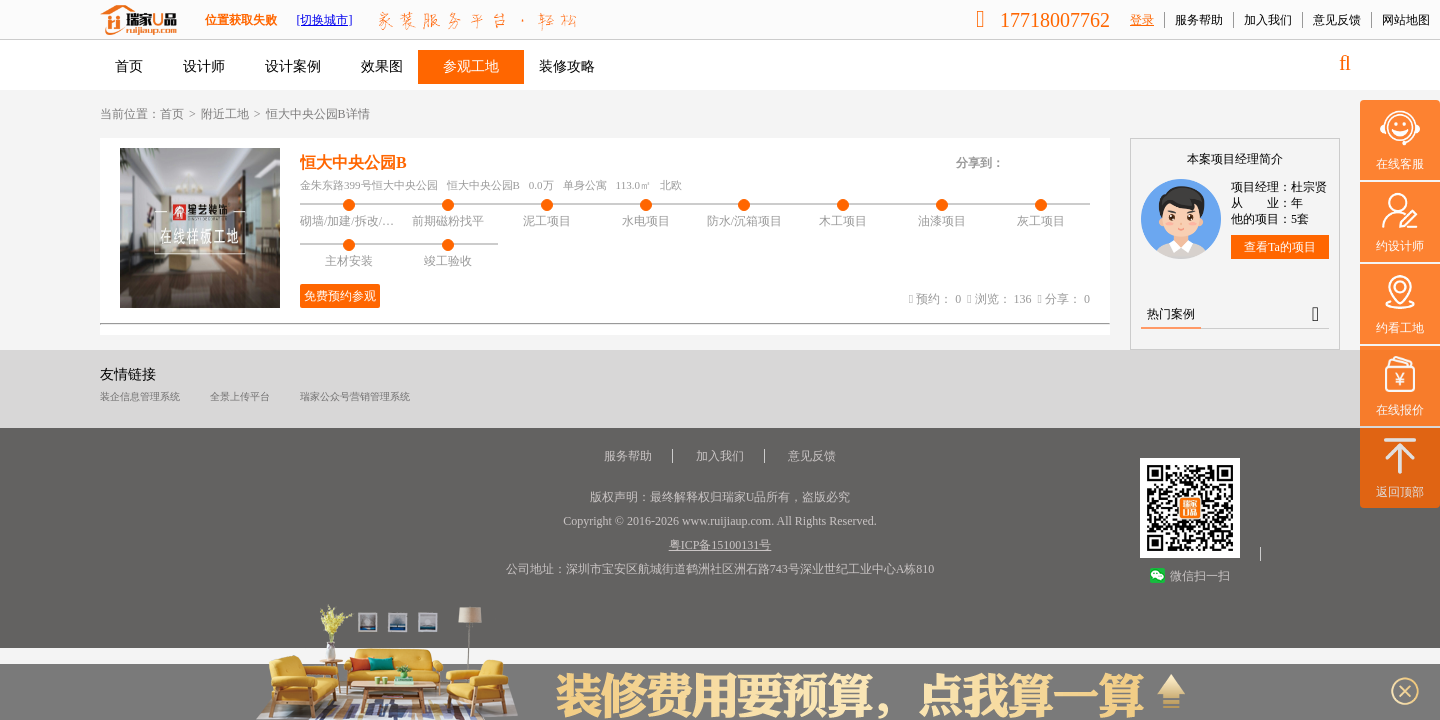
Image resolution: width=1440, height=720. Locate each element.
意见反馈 (1337, 20)
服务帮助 (1199, 20)
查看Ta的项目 (1280, 247)
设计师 (204, 66)
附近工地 (225, 114)
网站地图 (1406, 20)
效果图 (382, 66)
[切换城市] (324, 20)
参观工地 (471, 66)
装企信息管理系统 (140, 396)
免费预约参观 (340, 296)
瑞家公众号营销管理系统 (355, 396)
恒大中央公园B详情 (318, 114)
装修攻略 (567, 66)
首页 (129, 66)
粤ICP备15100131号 (720, 545)
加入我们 (1268, 20)
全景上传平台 (240, 396)
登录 (1142, 20)
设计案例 (293, 66)
